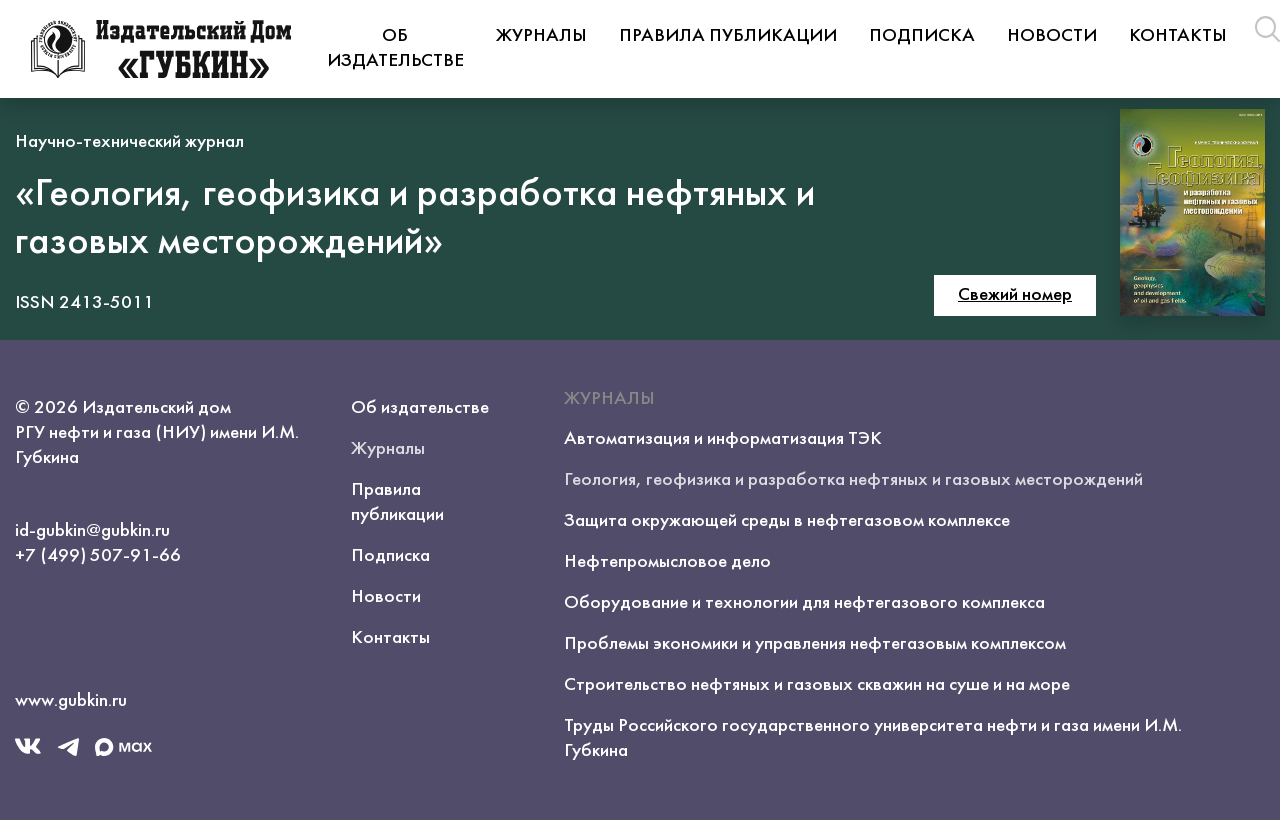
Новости (1052, 36)
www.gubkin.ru (71, 701)
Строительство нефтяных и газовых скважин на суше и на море (817, 685)
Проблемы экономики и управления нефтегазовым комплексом (815, 644)
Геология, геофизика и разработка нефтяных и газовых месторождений (853, 480)
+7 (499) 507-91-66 (98, 556)
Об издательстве (395, 48)
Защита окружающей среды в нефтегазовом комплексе (787, 521)
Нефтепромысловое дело (667, 562)
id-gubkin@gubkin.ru (92, 531)
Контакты (1178, 36)
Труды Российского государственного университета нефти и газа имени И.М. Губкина (873, 738)
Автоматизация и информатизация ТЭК (723, 439)
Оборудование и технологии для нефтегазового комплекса (804, 603)
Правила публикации (728, 36)
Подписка (922, 36)
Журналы (541, 36)
